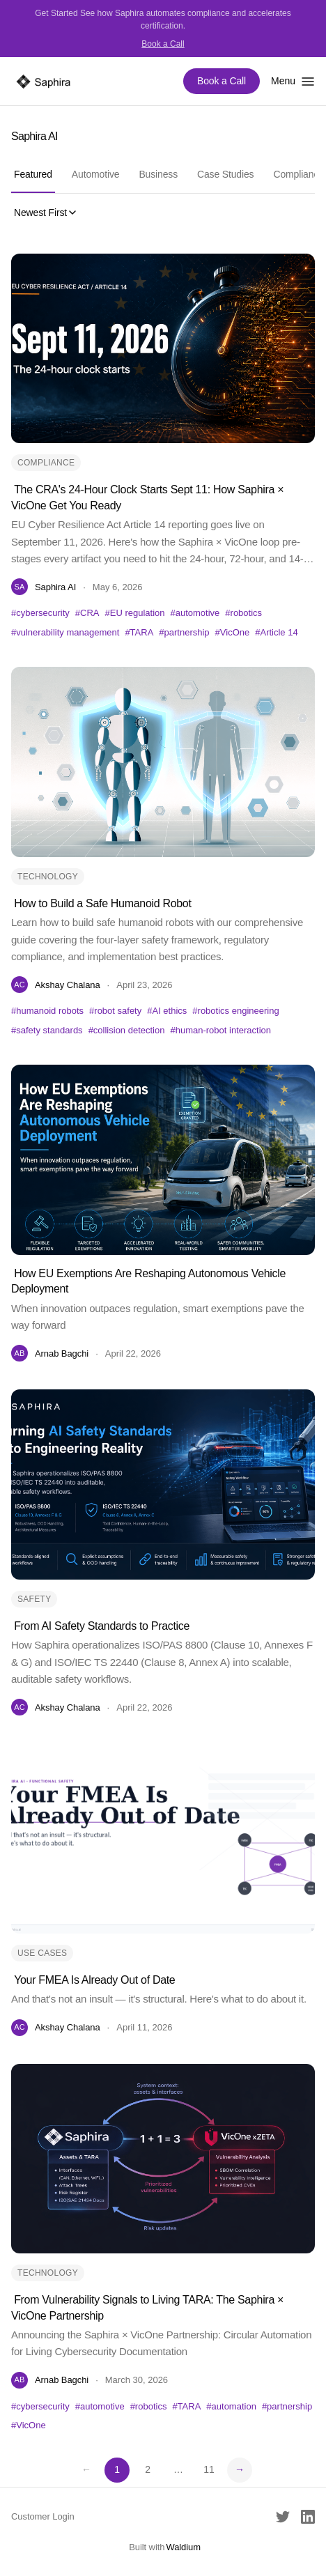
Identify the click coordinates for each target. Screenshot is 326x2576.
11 (208, 2469)
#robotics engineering (235, 1010)
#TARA (139, 632)
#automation (231, 2406)
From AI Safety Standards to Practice (101, 1626)
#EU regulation (135, 613)
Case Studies (225, 174)
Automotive (96, 174)
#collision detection (126, 1030)
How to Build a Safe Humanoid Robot (102, 903)
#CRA (87, 613)
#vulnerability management (65, 632)
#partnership (184, 632)
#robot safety (115, 1010)
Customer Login (43, 2516)
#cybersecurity (40, 613)
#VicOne (232, 632)
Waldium (183, 2547)
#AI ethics (167, 1010)
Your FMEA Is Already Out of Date (94, 1980)
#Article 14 (276, 632)
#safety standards (47, 1030)
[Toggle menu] (293, 81)
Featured (33, 174)
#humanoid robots (47, 1010)
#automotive (195, 613)
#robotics (243, 613)
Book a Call (162, 44)
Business (158, 174)
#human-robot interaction (220, 1030)
